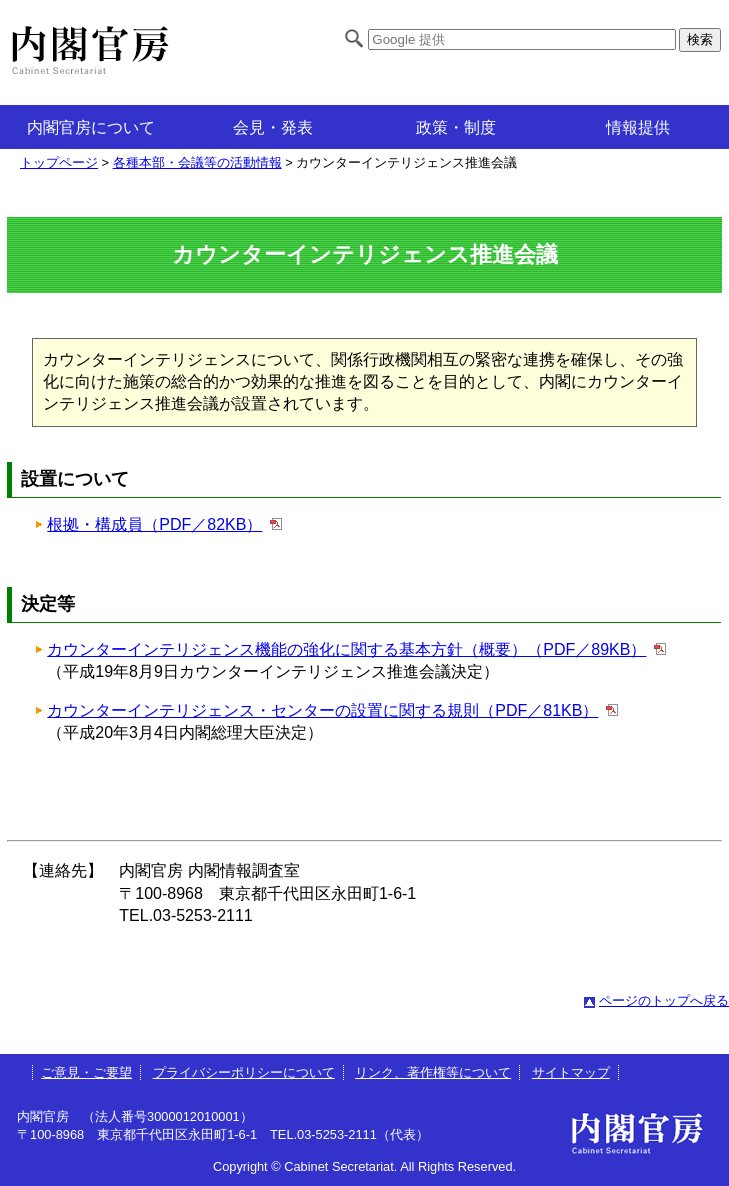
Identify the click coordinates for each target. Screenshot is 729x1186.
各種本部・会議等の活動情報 (197, 162)
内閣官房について (91, 127)
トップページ (59, 162)
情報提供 (638, 127)
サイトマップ (571, 1072)
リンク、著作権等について (433, 1072)
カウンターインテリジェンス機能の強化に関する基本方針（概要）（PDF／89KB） (346, 649)
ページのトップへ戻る (664, 1000)
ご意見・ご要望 (86, 1072)
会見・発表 (273, 127)
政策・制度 (456, 127)
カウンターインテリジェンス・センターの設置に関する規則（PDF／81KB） (322, 710)
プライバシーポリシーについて (244, 1072)
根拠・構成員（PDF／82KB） (154, 524)
